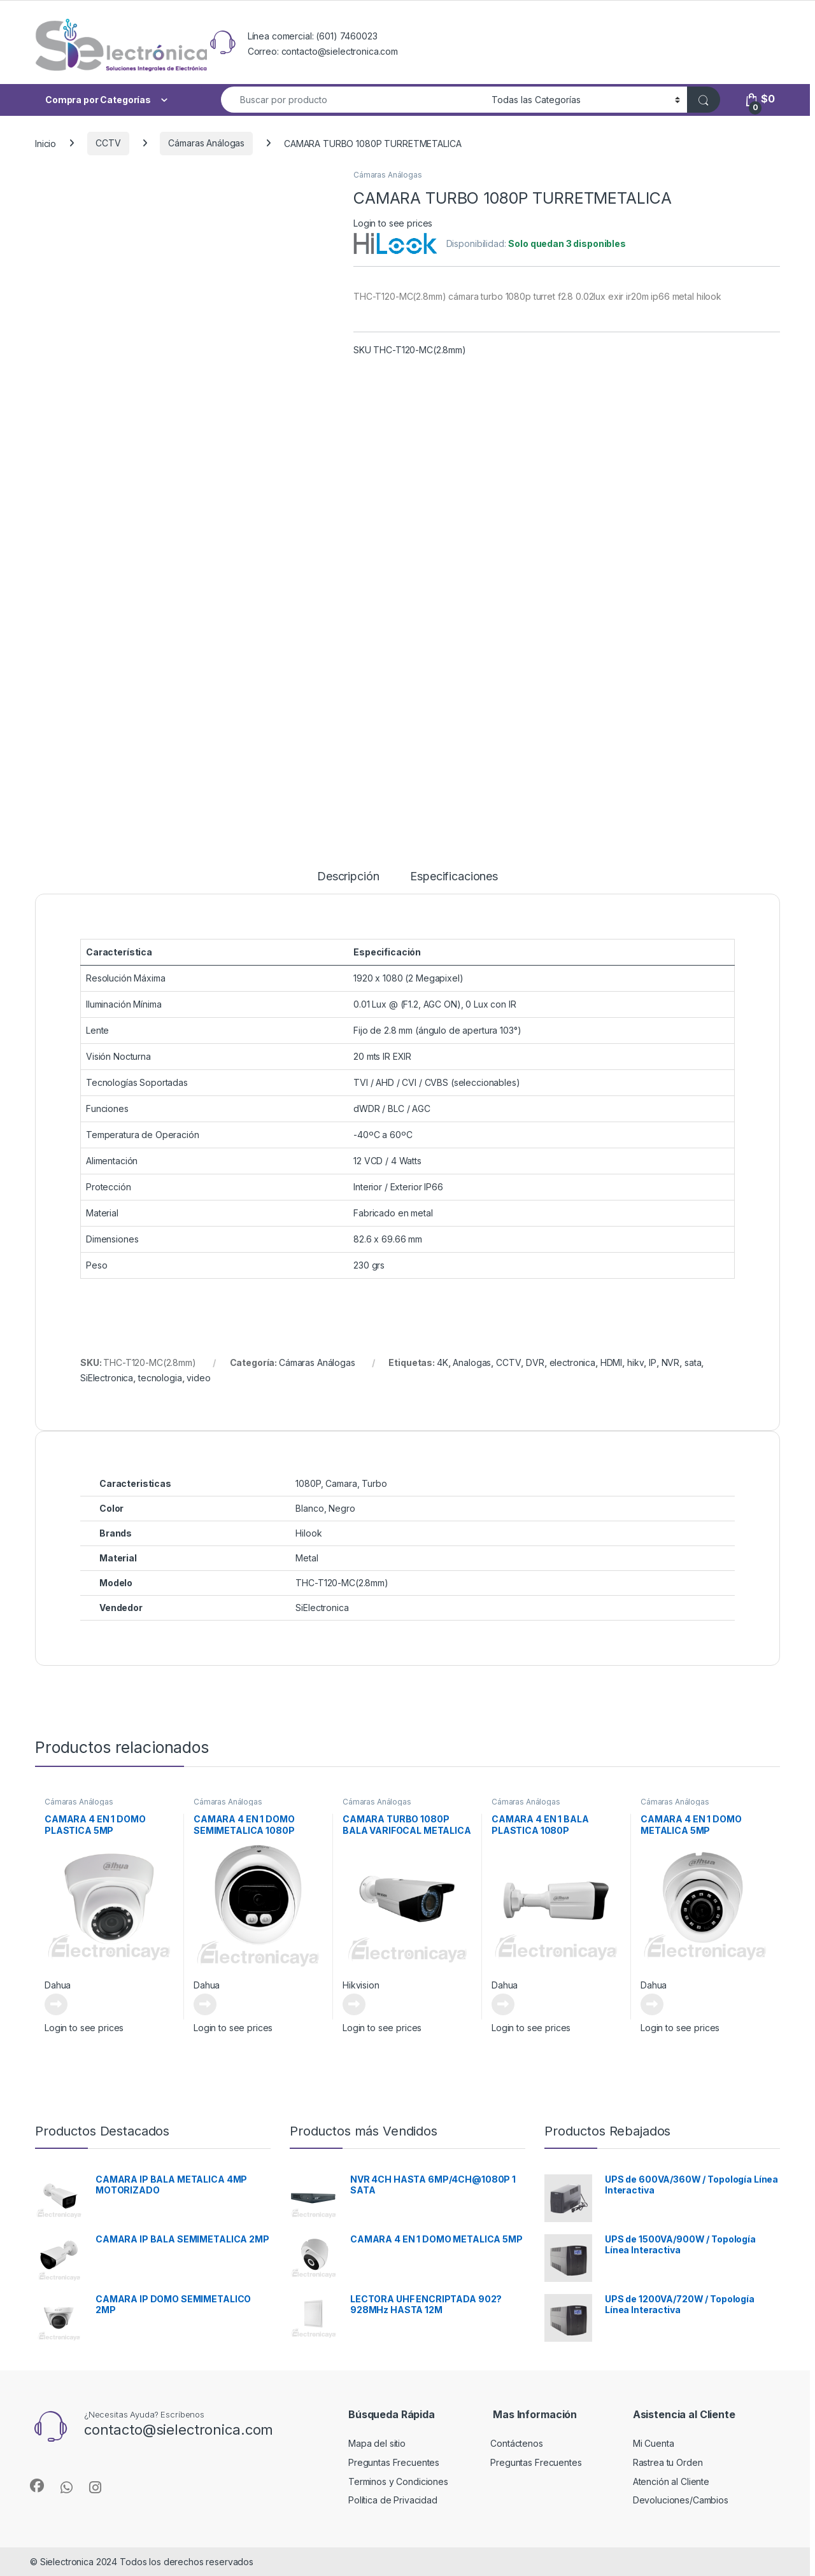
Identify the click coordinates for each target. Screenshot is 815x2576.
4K (442, 1362)
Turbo (374, 1483)
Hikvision (361, 1985)
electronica (572, 1362)
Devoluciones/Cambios (680, 2500)
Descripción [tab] (348, 877)
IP (652, 1362)
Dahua (58, 1985)
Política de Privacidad (392, 2500)
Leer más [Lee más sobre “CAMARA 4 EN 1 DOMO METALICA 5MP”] (652, 2004)
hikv (635, 1362)
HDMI (611, 1362)
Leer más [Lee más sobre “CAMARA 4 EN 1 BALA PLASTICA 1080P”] (503, 2004)
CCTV (108, 142)
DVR (535, 1362)
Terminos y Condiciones (398, 2481)
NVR (671, 1362)
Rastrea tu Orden (668, 2462)
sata (692, 1362)
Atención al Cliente (671, 2481)
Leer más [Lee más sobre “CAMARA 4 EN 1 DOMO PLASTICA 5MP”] (56, 2004)
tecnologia (160, 1377)
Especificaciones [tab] (454, 877)
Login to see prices (392, 223)
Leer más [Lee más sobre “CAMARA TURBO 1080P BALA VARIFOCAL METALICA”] (354, 2004)
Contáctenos (516, 2443)
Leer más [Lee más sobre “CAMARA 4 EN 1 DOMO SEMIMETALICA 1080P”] (205, 2004)
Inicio (45, 142)
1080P (307, 1483)
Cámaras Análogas (206, 142)
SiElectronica (106, 1377)
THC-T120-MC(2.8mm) (341, 1582)
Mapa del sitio (377, 2443)
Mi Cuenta (653, 2443)
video (198, 1377)
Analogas (472, 1362)
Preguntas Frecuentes (393, 2462)
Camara (341, 1483)
